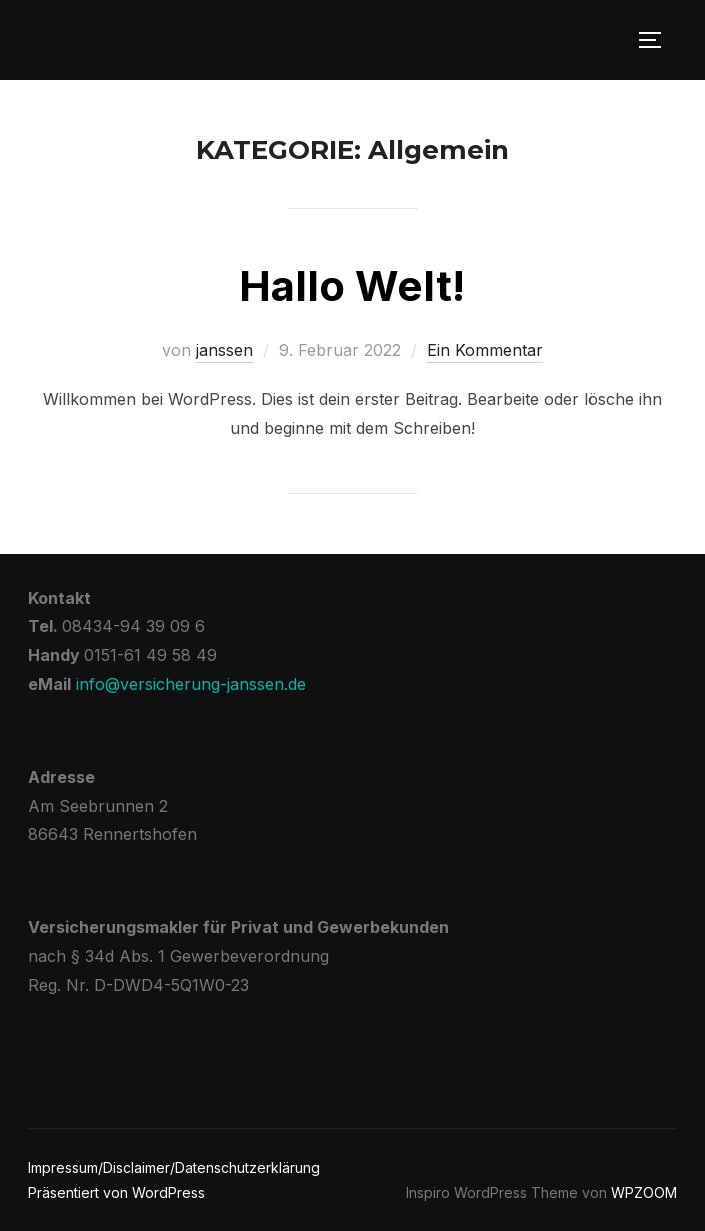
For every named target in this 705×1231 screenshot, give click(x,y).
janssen (224, 350)
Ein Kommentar (485, 350)
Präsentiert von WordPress (116, 1192)
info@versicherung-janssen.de (191, 684)
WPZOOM (644, 1192)
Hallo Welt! (352, 285)
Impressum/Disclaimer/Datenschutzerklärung (174, 1167)
